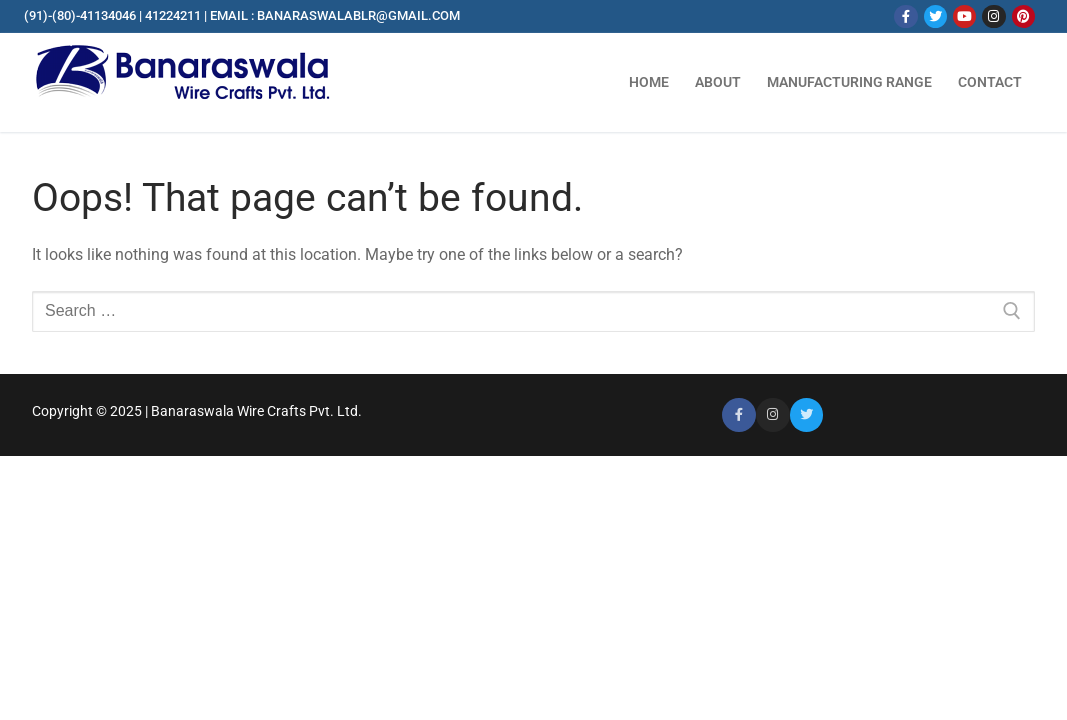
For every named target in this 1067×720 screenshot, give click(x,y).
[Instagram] (993, 16)
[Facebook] (905, 16)
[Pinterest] (1023, 16)
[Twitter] (935, 16)
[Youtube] (964, 16)
